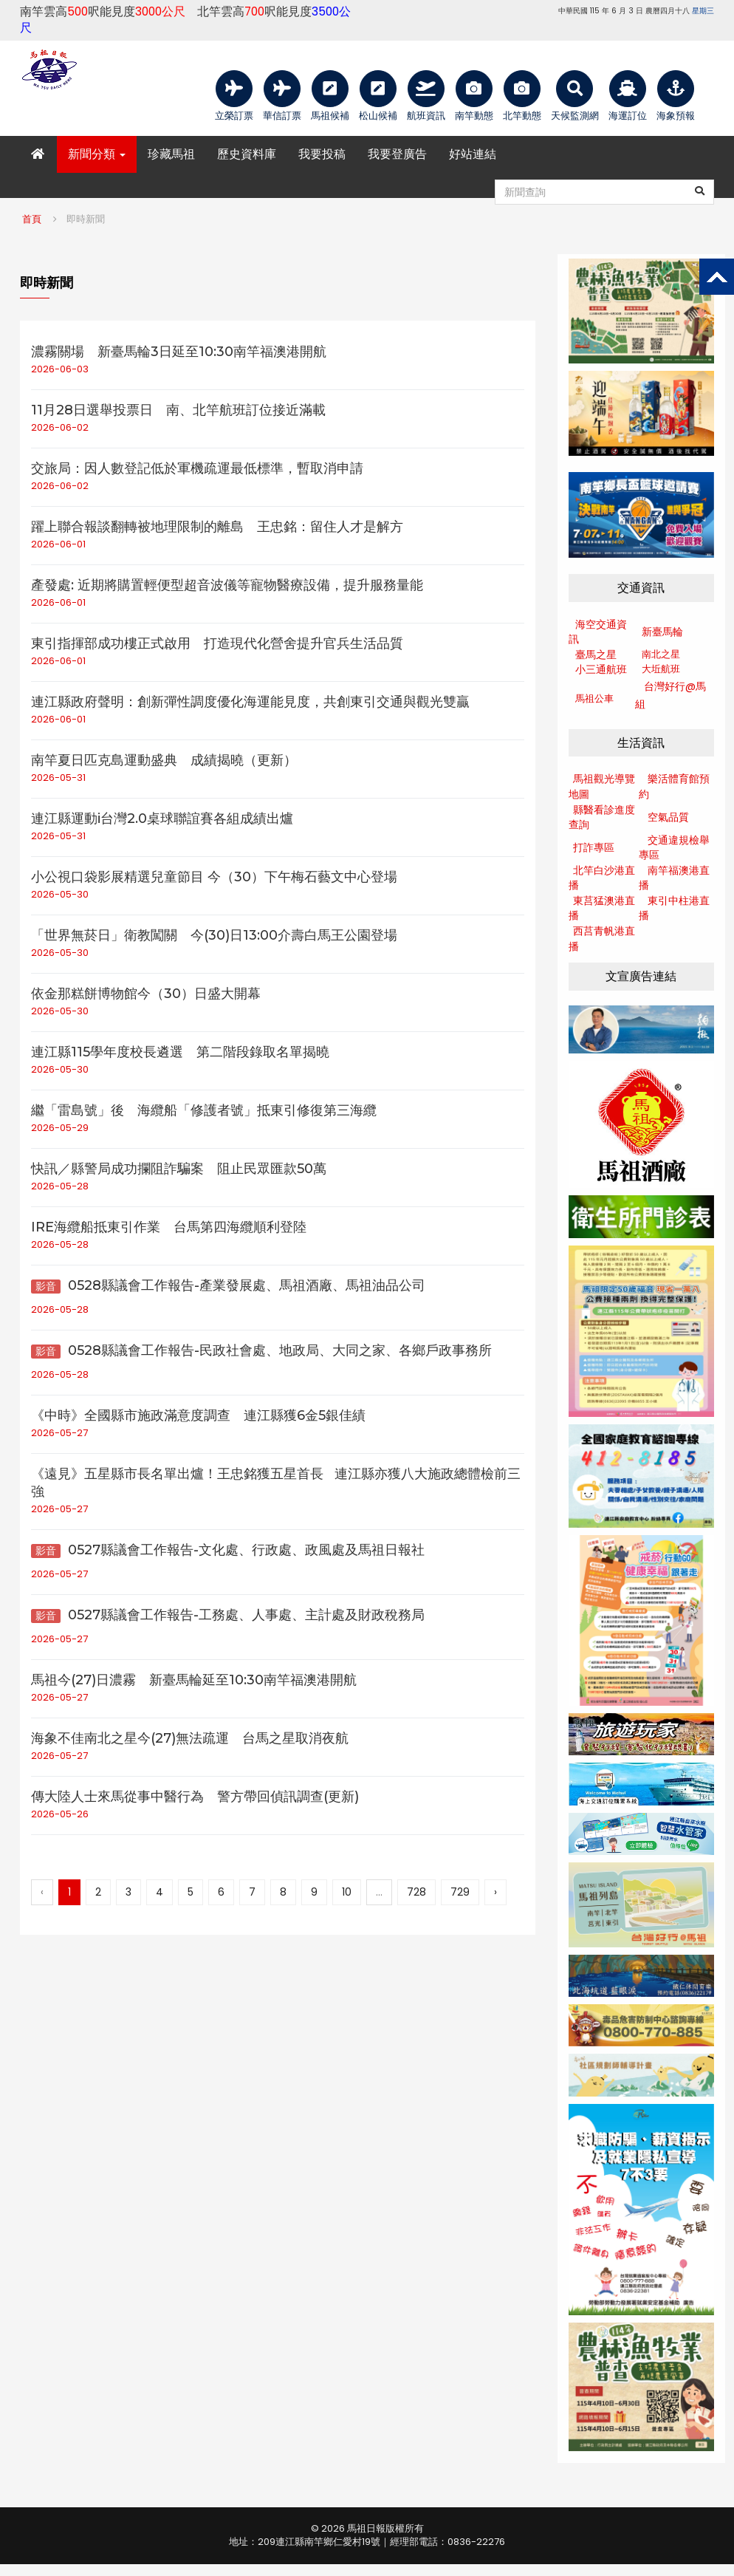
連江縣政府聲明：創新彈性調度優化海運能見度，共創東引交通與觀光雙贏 (250, 702)
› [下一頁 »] (495, 1892)
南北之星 (661, 654)
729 (460, 1892)
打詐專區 (593, 847)
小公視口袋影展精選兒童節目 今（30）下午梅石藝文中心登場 (214, 877)
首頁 (31, 219)
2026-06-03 (60, 369)
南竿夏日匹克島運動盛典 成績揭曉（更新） (164, 760)
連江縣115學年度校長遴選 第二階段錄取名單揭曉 (180, 1052)
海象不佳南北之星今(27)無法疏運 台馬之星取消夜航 (190, 1738)
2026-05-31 (58, 778)
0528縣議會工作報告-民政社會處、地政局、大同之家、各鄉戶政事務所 (261, 1350)
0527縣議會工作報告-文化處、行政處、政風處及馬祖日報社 (228, 1550)
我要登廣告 (397, 154)
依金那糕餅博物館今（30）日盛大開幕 (146, 993)
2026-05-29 (60, 1128)
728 (416, 1892)
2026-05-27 (59, 1433)
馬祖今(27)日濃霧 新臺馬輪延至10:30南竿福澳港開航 (194, 1680)
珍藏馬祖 (171, 154)
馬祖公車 (594, 698)
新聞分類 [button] (97, 154)
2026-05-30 (60, 894)
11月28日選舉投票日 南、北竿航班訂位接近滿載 (178, 410)
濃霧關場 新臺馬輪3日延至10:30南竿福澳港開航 (178, 352)
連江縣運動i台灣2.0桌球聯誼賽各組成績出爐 (162, 818)
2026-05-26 (60, 1814)
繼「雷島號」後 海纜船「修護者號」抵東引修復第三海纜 (204, 1110)
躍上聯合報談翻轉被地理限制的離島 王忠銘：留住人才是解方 (217, 527)
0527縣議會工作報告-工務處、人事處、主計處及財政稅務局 (228, 1615)
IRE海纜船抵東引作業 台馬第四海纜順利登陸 (168, 1227)
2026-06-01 (58, 544)
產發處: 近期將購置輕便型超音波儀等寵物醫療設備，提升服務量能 (227, 585)
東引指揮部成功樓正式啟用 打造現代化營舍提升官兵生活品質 (217, 643)
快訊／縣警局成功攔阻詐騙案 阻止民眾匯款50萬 (178, 1169)
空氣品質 (668, 817)
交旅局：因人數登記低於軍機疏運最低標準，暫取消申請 (197, 468)
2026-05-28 (60, 1186)
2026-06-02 (60, 427)
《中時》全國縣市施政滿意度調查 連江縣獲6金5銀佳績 (198, 1415)
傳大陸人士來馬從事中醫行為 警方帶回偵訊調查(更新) (195, 1796)
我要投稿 (322, 154)
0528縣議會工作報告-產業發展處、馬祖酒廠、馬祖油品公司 (228, 1285)
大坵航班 (661, 669)
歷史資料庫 (246, 154)
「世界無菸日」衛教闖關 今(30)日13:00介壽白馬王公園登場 (214, 935)
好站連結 (472, 154)
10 (346, 1892)
